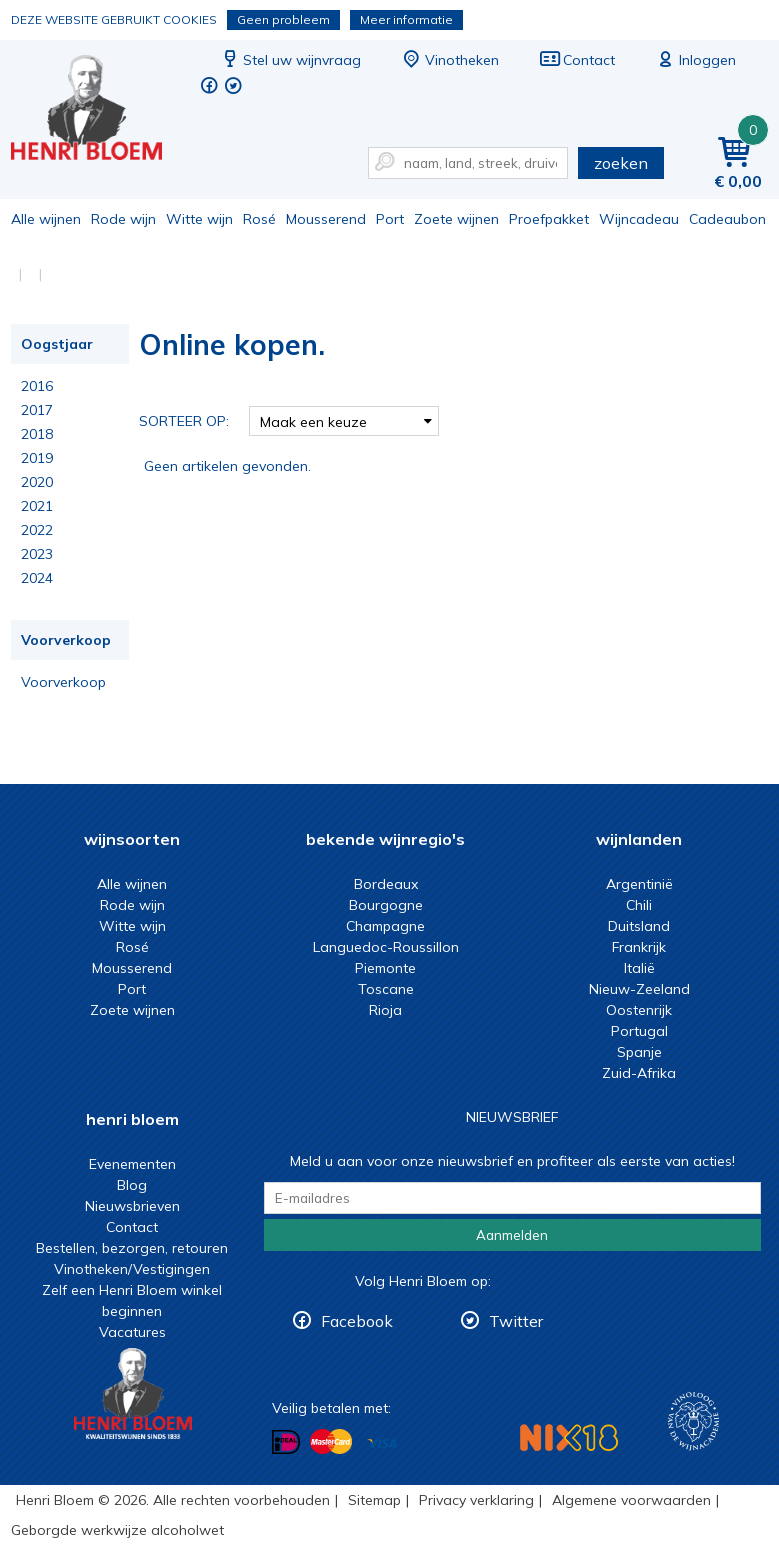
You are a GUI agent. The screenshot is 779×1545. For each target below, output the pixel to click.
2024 (37, 578)
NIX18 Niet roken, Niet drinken (569, 1437)
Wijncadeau (639, 219)
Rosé (259, 219)
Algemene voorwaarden (631, 1500)
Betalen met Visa (382, 1443)
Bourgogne (386, 905)
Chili (639, 905)
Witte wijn (199, 219)
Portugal (639, 1031)
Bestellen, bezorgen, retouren (132, 1248)
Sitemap (374, 1500)
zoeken (621, 163)
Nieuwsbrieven (132, 1206)
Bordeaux (386, 884)
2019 (37, 458)
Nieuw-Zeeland (639, 989)
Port (390, 219)
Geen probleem (283, 19)
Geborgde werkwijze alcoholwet (117, 1530)
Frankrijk (639, 947)
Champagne (385, 926)
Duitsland (639, 926)
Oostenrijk (639, 1010)
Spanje (639, 1052)
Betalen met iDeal (286, 1442)
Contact (577, 60)
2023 (37, 554)
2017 (37, 410)
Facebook (357, 1321)
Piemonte (385, 968)
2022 (37, 530)
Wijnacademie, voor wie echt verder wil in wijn (693, 1421)
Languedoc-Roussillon (386, 947)
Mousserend (326, 219)
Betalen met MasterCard (331, 1442)
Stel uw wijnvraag (290, 60)
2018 (37, 434)
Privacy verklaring (476, 1500)
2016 (37, 386)
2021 (37, 506)
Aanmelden (512, 1235)
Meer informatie (406, 19)
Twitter (516, 1321)
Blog (132, 1185)
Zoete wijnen (456, 219)
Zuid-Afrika (639, 1073)
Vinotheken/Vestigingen (132, 1269)
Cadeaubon (727, 219)
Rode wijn (123, 219)
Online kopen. (100, 110)
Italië (639, 968)
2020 (37, 482)
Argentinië (639, 884)
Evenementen (132, 1164)
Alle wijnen (46, 219)
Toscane (386, 989)
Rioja (385, 1010)
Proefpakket (549, 219)
